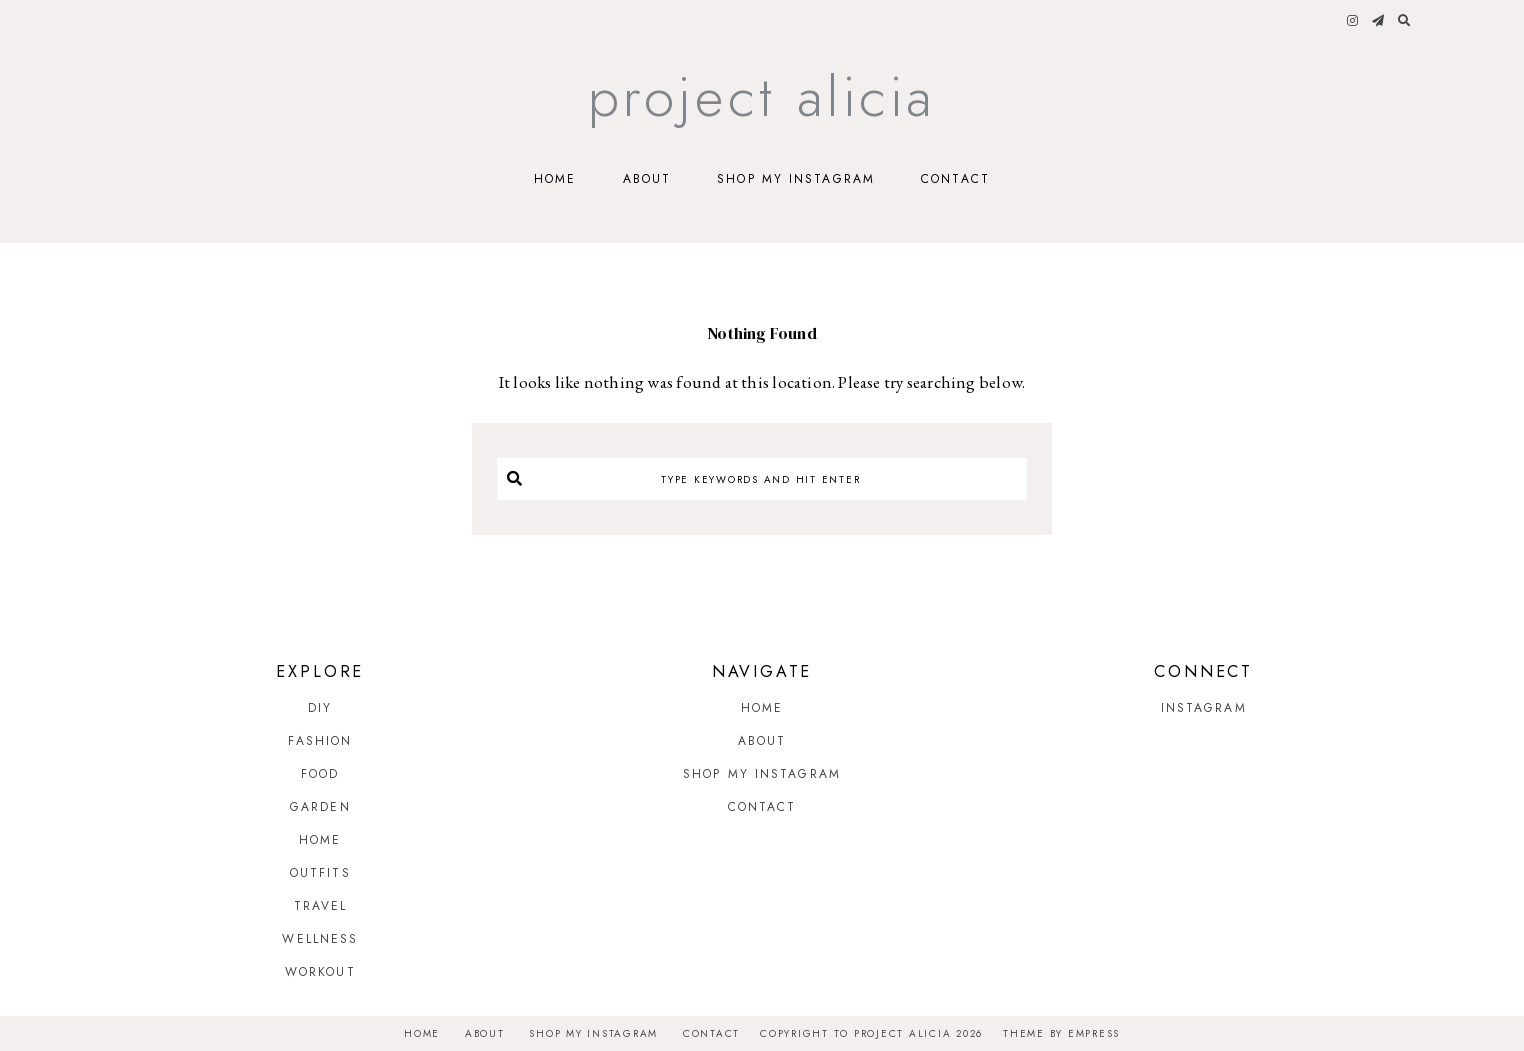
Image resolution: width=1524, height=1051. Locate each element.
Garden (320, 807)
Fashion (320, 741)
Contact (955, 179)
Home (555, 179)
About (647, 179)
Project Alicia (762, 96)
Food (320, 774)
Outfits (320, 873)
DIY (320, 708)
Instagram (1204, 708)
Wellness (320, 939)
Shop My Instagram (796, 179)
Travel (321, 906)
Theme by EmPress (1061, 1033)
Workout (320, 972)
